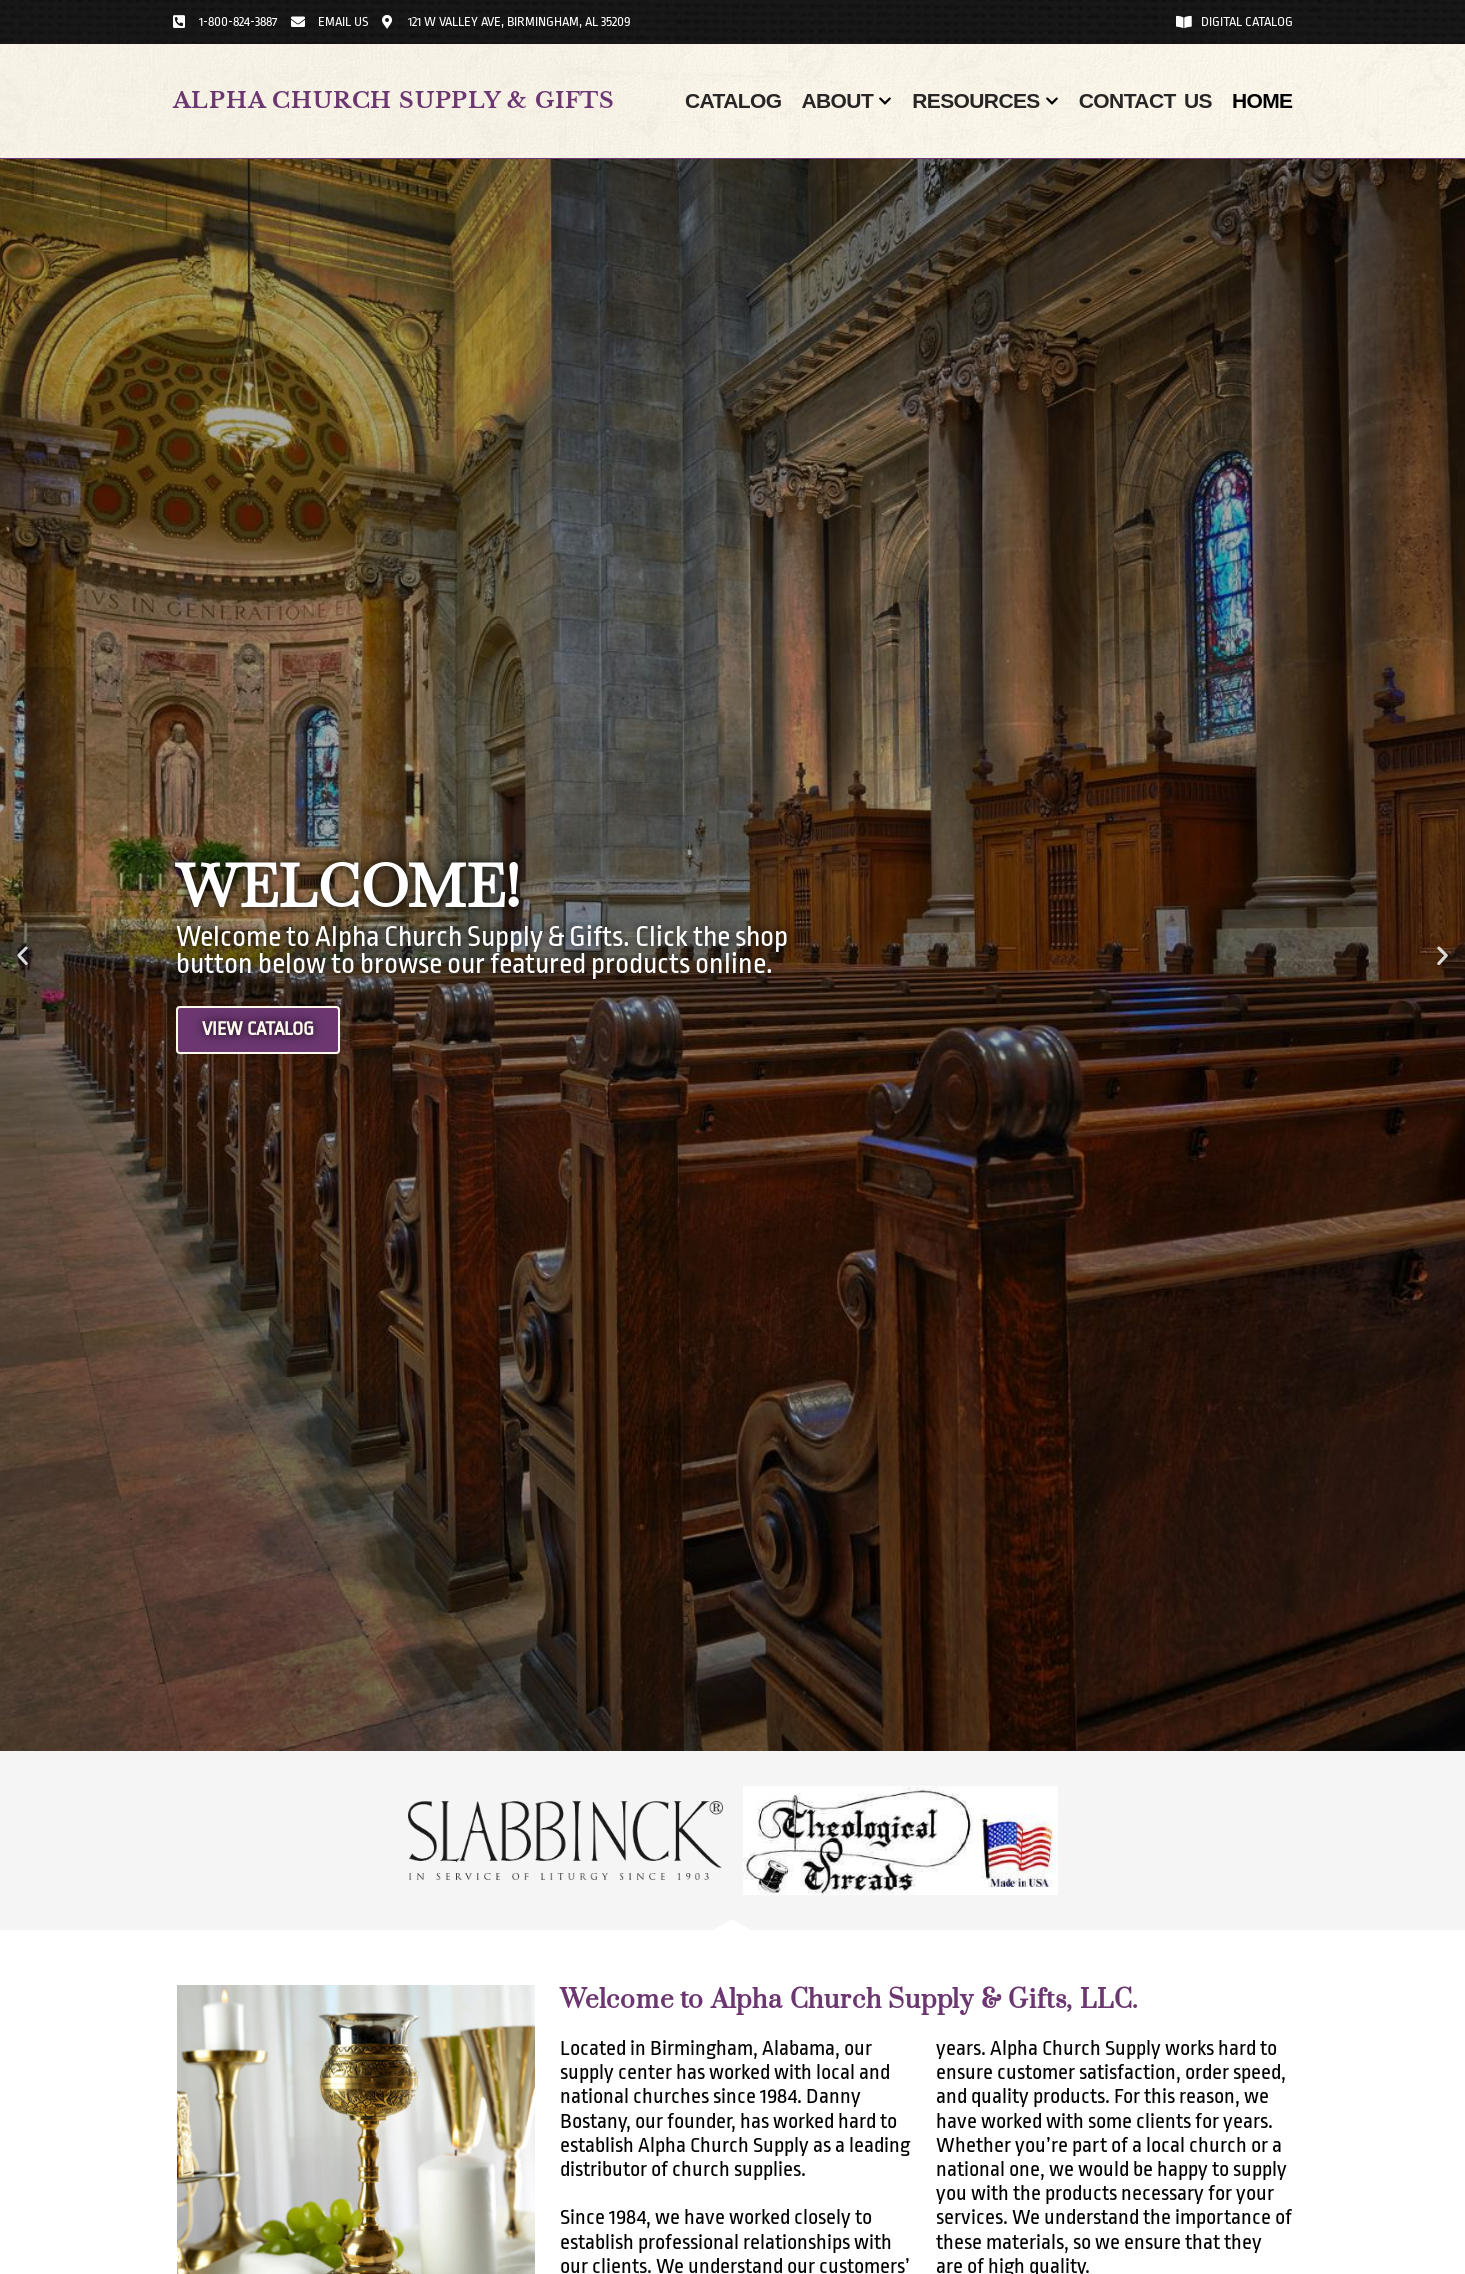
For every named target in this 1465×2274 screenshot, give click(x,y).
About (846, 101)
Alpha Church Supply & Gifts (394, 100)
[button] (22, 955)
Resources (985, 101)
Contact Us (1145, 100)
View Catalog (261, 1030)
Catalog (733, 100)
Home (1262, 100)
